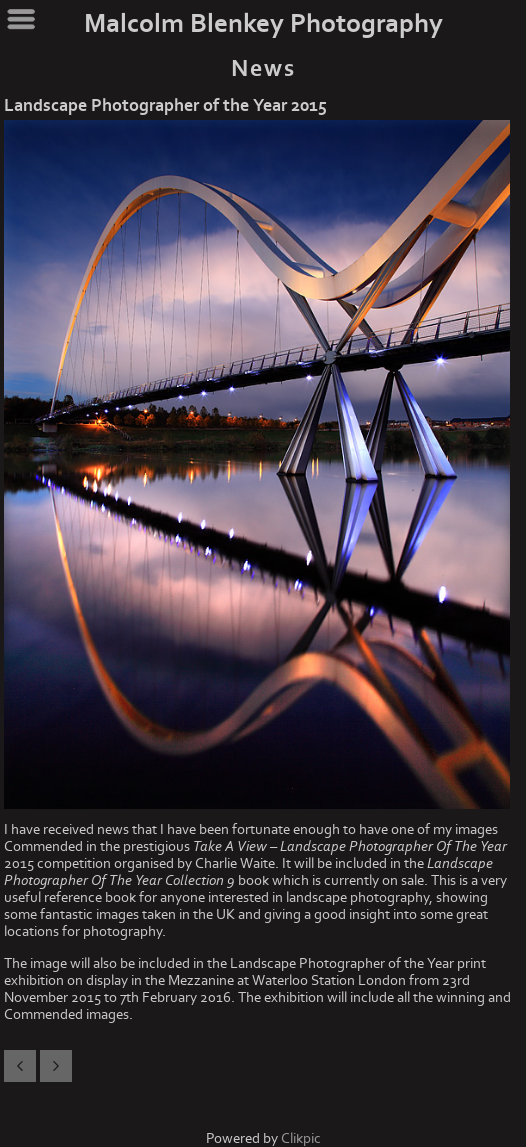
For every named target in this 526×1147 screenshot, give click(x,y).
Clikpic (301, 1138)
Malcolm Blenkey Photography (263, 24)
